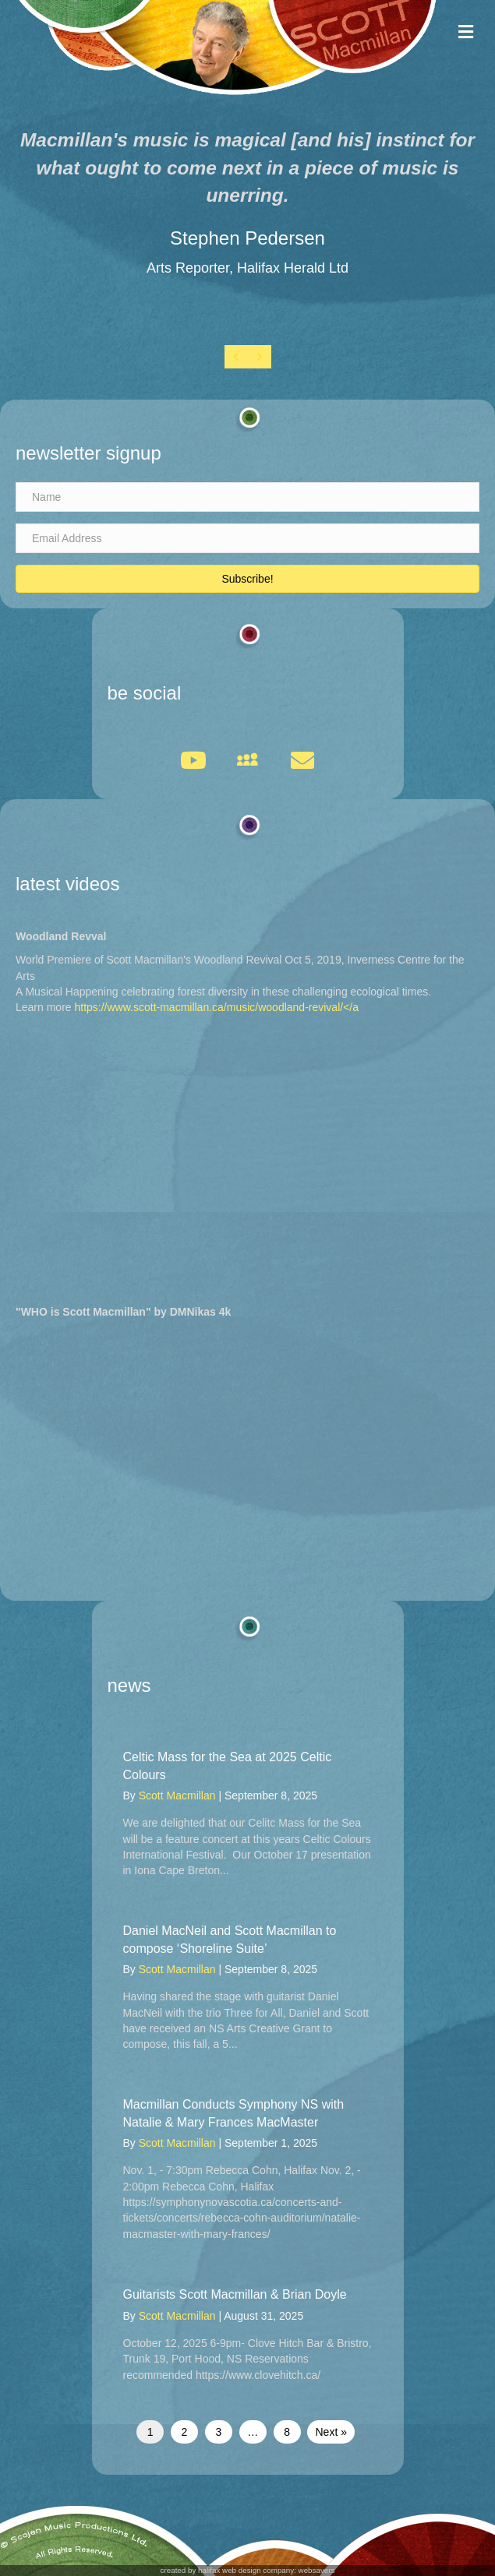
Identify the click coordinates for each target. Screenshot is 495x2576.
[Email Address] (247, 538)
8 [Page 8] (287, 2432)
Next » (330, 2432)
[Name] (247, 497)
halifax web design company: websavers (266, 2570)
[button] (247, 579)
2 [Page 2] (185, 2432)
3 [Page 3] (218, 2432)
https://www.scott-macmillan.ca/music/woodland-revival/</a (216, 1007)
